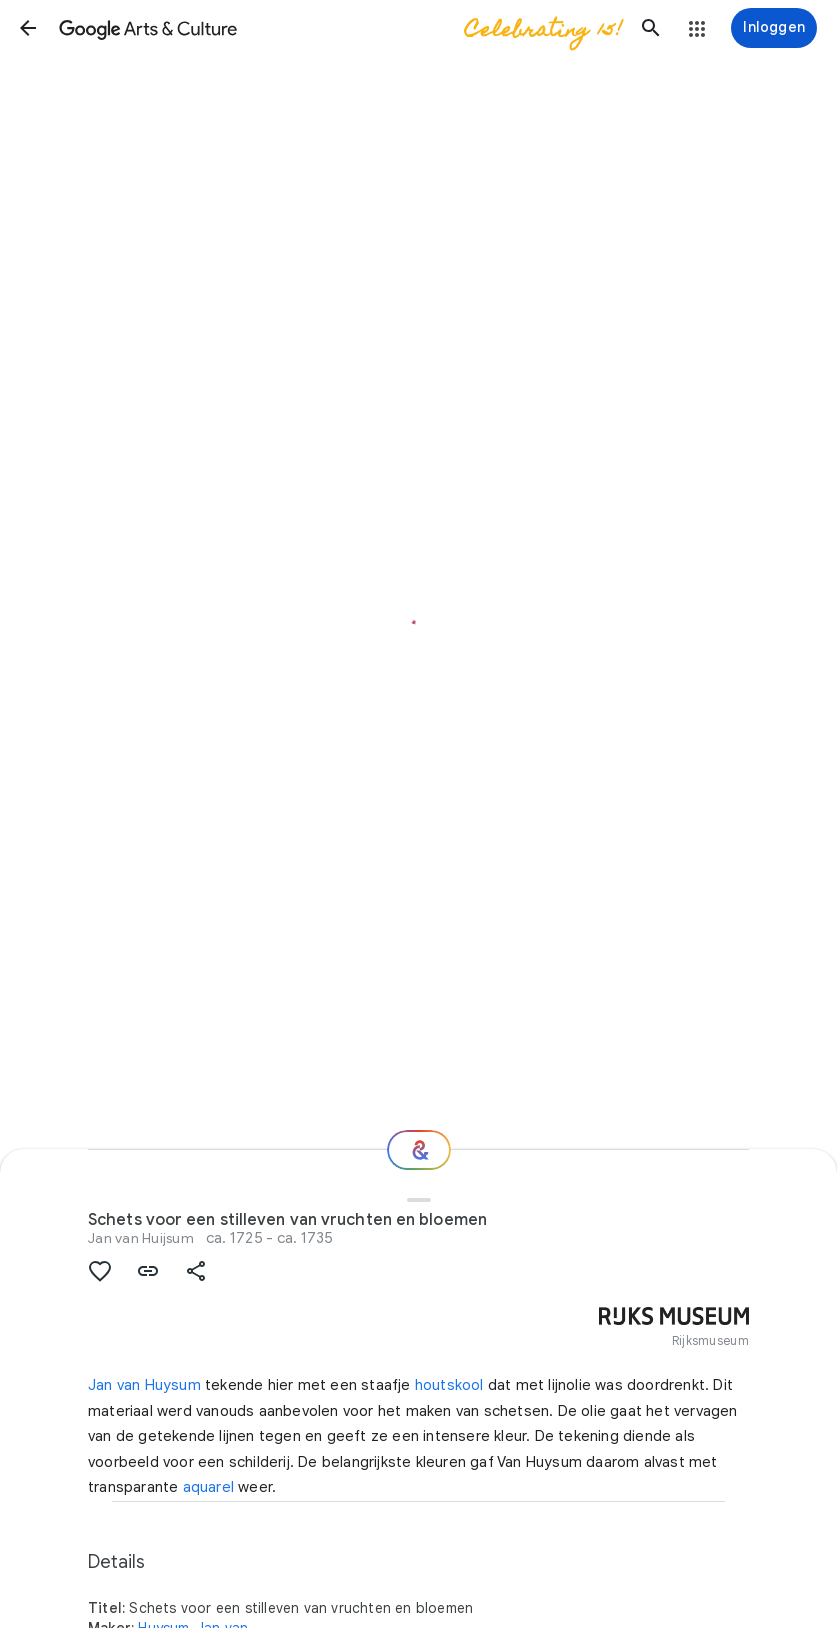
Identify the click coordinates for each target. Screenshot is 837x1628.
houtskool (449, 1385)
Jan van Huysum (144, 1385)
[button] (28, 28)
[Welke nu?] (419, 1150)
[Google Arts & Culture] (339, 28)
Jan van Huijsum (141, 1238)
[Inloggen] (774, 28)
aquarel (208, 1487)
